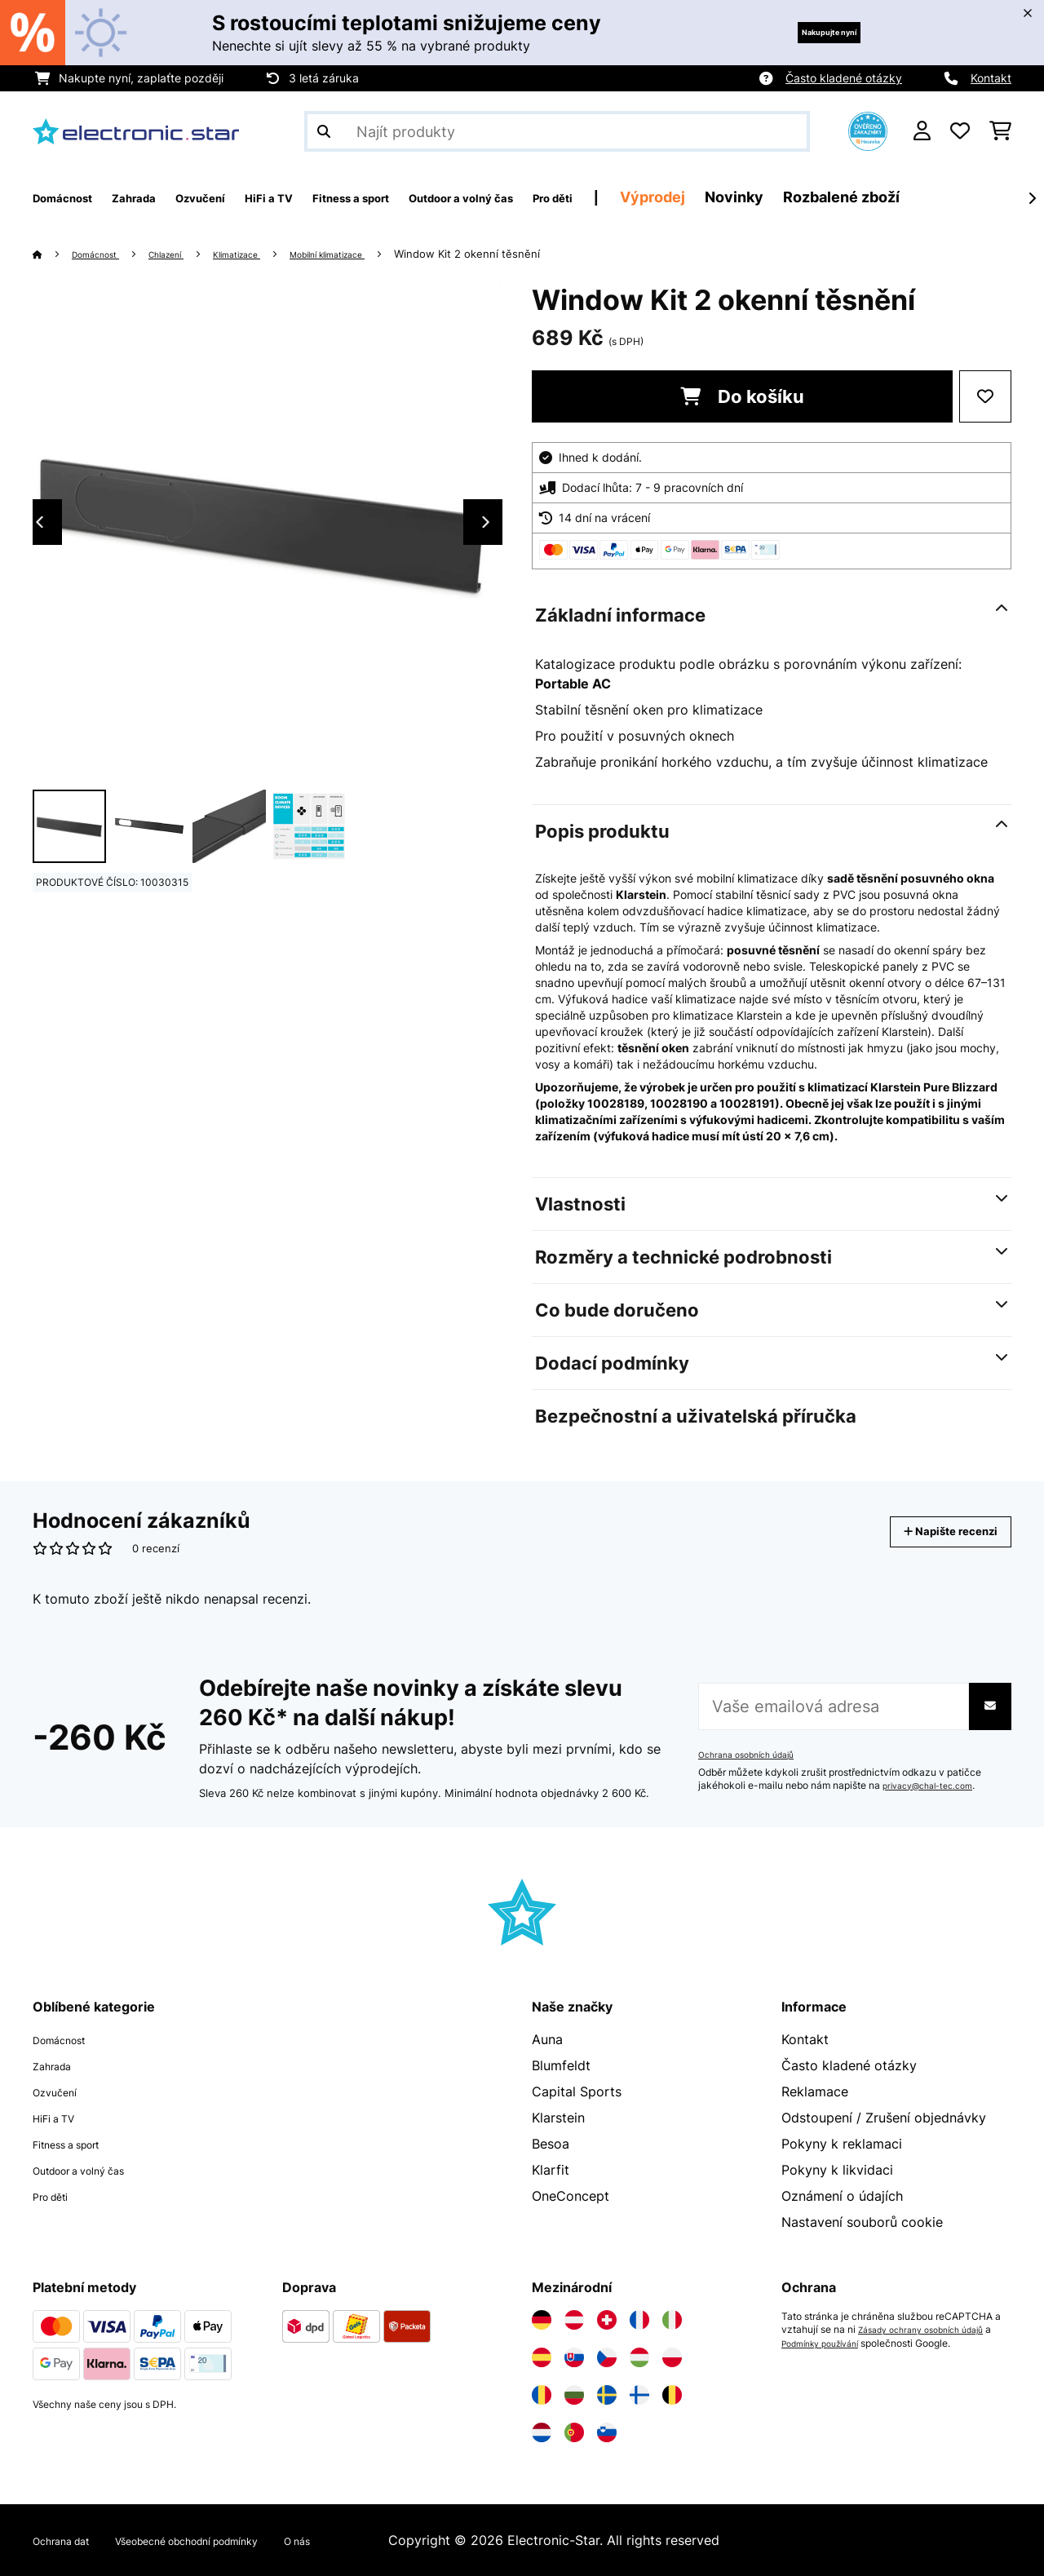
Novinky (885, 197)
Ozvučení (61, 2091)
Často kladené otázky (843, 78)
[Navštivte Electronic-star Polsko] (672, 2357)
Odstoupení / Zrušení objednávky (883, 2117)
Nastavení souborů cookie (862, 2222)
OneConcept (570, 2196)
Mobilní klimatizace (378, 253)
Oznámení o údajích (842, 2196)
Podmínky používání (836, 2342)
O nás (373, 2540)
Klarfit (550, 2170)
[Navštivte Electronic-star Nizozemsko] (541, 2432)
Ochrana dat (70, 2540)
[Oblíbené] (960, 131)
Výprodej (803, 197)
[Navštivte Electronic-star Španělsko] (541, 2357)
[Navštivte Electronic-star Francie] (639, 2320)
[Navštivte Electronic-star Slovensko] (574, 2357)
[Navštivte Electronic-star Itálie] (672, 2320)
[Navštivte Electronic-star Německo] (541, 2320)
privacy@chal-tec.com (935, 1785)
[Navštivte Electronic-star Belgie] (672, 2395)
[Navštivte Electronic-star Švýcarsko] (607, 2320)
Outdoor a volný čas (95, 2170)
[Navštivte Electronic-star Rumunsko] (541, 2395)
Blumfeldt (561, 2065)
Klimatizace (269, 253)
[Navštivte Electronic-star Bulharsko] (574, 2395)
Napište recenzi (933, 1531)
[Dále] (1032, 198)
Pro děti (57, 2196)
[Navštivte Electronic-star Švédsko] (607, 2395)
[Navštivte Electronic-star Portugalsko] (574, 2432)
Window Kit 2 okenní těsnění (530, 253)
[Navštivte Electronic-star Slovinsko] (607, 2432)
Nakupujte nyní (805, 32)
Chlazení (187, 253)
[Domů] (53, 253)
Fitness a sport (79, 2144)
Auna (547, 2039)
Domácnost (104, 253)
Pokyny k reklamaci (841, 2144)
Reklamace (814, 2091)
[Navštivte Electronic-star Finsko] (639, 2395)
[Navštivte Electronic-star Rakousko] (574, 2320)
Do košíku (742, 396)
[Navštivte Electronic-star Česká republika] (607, 2357)
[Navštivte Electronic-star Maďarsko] (639, 2357)
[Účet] (922, 131)
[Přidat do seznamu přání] (985, 396)
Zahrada (58, 2065)
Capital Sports (577, 2091)
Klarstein (558, 2117)
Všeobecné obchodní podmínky (232, 2540)
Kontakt (991, 78)
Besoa (550, 2144)
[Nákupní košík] (1000, 131)
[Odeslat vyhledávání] (323, 131)
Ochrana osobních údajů (753, 1754)
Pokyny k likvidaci (837, 2170)
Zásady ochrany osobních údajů (931, 2329)
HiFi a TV (61, 2117)
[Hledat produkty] (557, 131)
